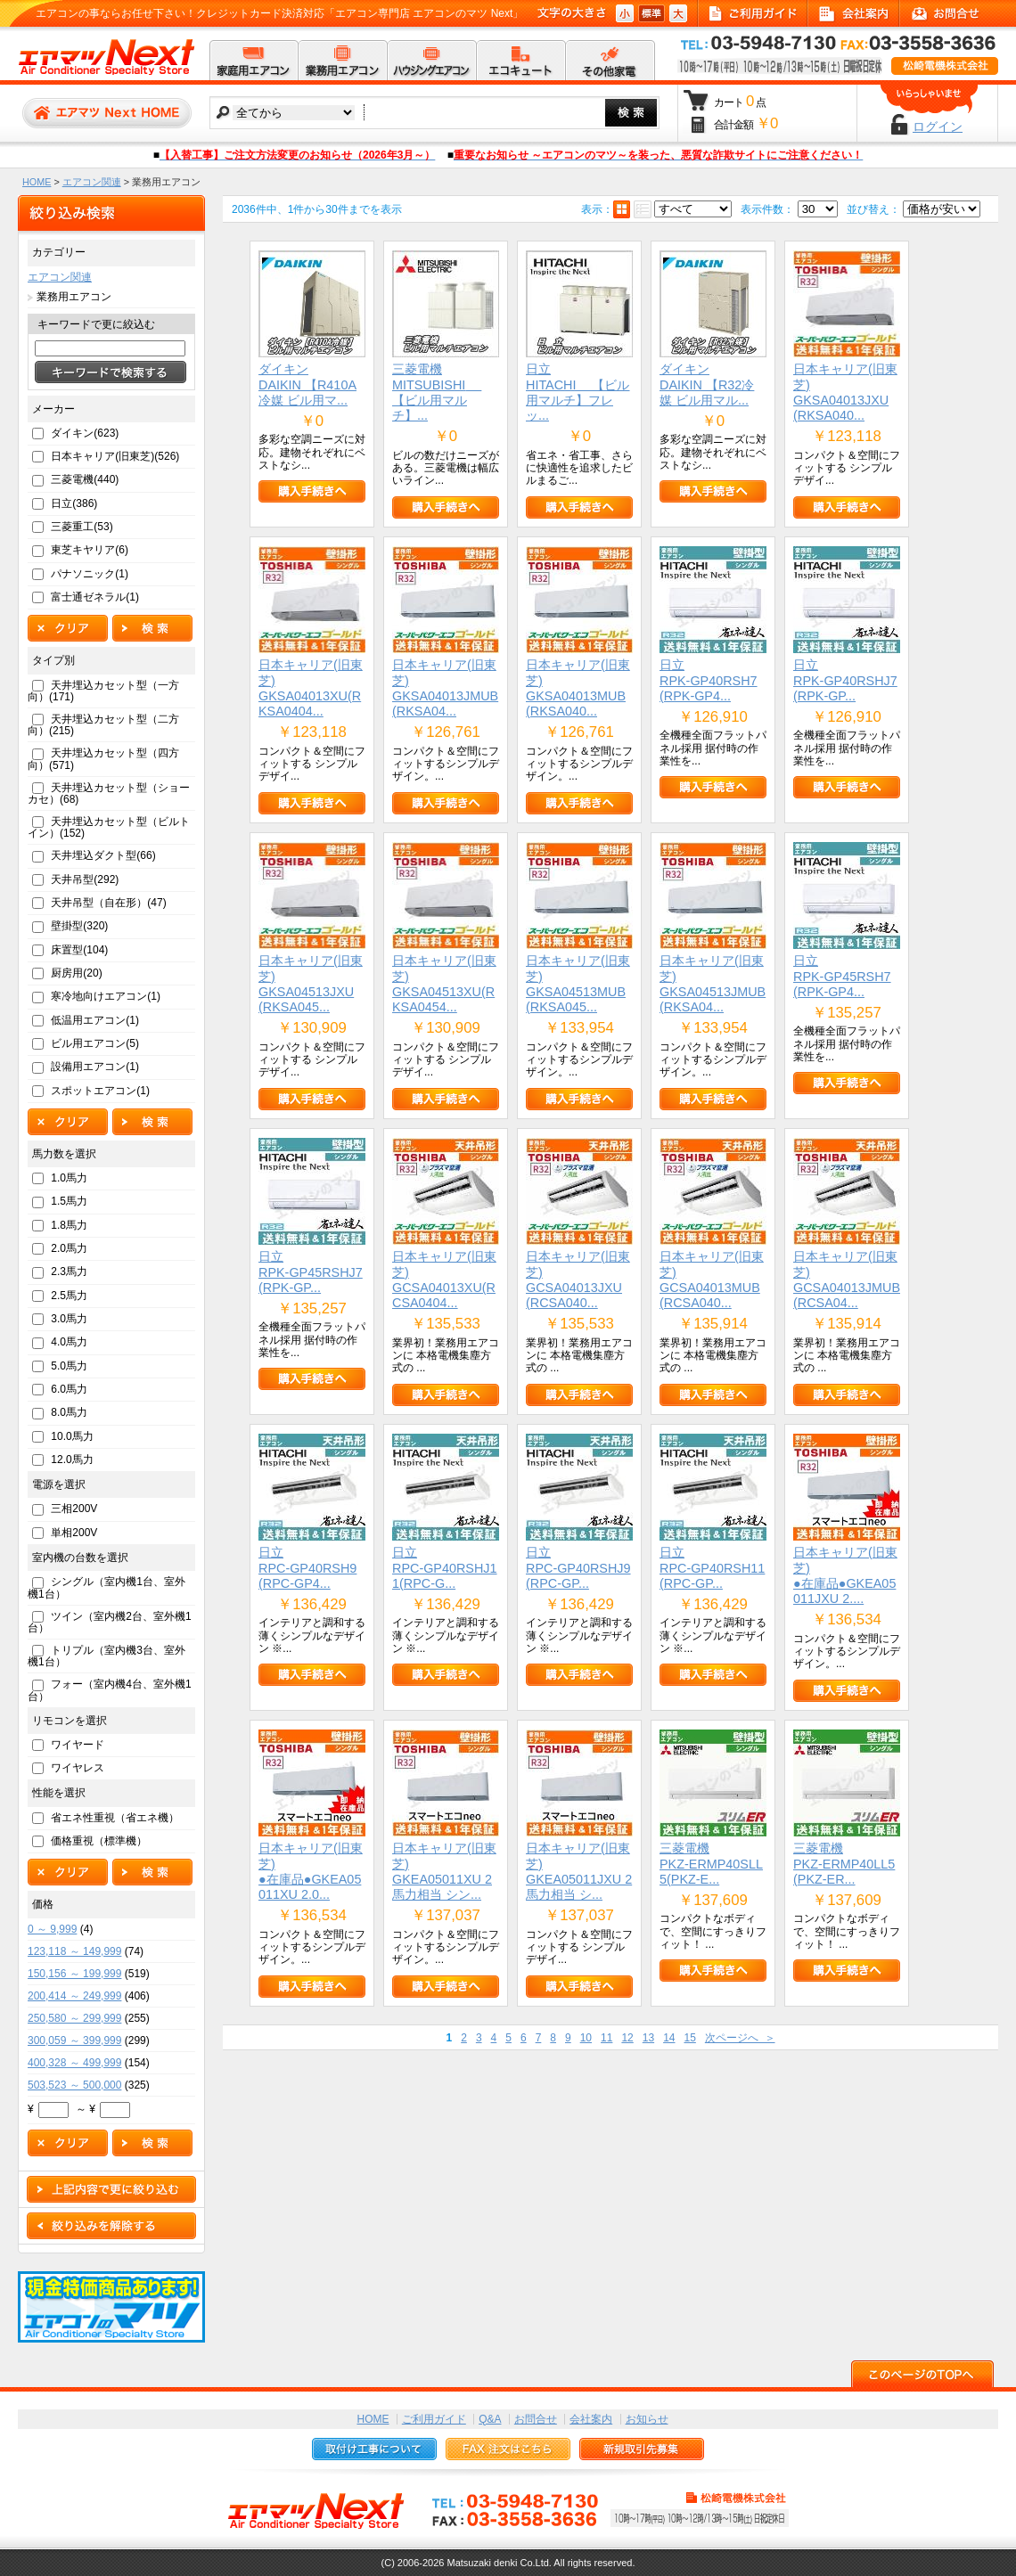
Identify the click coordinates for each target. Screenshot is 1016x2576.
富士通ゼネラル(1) (95, 597)
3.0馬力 (69, 1319)
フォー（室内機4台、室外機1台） (110, 1690)
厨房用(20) (76, 973)
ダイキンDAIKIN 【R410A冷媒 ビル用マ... (307, 384)
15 (689, 2038)
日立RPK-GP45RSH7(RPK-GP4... (842, 976)
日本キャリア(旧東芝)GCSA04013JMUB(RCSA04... (846, 1279)
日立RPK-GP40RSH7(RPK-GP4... (709, 680)
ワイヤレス (77, 1768)
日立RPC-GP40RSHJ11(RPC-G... (444, 1568)
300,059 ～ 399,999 (74, 2040)
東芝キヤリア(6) (89, 550)
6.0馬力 (69, 1389)
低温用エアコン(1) (95, 1020)
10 (586, 2038)
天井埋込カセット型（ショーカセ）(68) (109, 793)
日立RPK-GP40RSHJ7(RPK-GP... (845, 680)
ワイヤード (77, 1744)
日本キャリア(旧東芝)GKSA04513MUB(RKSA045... (578, 983)
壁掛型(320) (79, 926)
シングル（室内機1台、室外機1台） (106, 1587)
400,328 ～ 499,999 (74, 2063)
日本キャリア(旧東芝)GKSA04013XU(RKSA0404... (310, 688)
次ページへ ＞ (740, 2038)
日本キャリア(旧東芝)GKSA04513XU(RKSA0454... (444, 983)
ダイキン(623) (85, 433)
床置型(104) (79, 950)
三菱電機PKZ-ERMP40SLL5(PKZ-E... (711, 1863)
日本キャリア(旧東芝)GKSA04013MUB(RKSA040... (578, 688)
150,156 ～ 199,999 (74, 1973)
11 (606, 2038)
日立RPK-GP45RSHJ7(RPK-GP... (310, 1272)
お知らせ (647, 2419)
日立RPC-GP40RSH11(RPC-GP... (712, 1568)
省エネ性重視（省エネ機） (115, 1817)
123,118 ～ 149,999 (74, 1951)
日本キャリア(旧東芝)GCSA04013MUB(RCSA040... (712, 1279)
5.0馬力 (69, 1366)
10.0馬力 (72, 1436)
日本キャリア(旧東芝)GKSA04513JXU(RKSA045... (310, 983)
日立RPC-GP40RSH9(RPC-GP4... (307, 1568)
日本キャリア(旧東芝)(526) (115, 456)
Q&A (490, 2419)
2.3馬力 (69, 1271)
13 (648, 2038)
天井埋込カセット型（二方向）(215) (103, 725)
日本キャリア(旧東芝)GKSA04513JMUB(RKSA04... (713, 983)
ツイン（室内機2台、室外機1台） (110, 1622)
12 (627, 2038)
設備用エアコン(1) (95, 1066)
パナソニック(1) (89, 574)
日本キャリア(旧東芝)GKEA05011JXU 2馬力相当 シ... (579, 1871)
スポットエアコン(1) (100, 1090)
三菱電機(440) (85, 479)
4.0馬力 (69, 1342)
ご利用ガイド (434, 2419)
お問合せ (535, 2419)
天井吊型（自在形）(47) (108, 902)
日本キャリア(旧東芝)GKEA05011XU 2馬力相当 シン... (444, 1871)
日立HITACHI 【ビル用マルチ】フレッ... (578, 392)
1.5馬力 (69, 1201)
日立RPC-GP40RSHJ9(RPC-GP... (578, 1568)
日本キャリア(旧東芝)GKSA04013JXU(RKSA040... (845, 392)
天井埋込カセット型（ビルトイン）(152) (109, 827)
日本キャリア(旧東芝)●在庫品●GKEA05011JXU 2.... (845, 1575)
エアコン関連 (91, 181)
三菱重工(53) (81, 526)
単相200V (74, 1532)
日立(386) (74, 503)
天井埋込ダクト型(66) (103, 855)
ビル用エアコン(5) (95, 1043)
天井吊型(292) (85, 879)
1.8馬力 (69, 1225)
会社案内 (590, 2419)
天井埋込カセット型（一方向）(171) (103, 691)
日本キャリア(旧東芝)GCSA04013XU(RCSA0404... (444, 1279)
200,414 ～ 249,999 (74, 1996)
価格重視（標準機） (99, 1841)
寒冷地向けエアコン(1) (105, 996)
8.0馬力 (69, 1412)
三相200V (74, 1508)
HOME (36, 181)
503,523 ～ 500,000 (74, 2085)
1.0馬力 (69, 1178)
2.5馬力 (69, 1295)
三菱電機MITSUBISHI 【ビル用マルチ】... (436, 392)
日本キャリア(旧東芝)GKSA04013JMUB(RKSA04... (445, 688)
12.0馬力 (72, 1459)
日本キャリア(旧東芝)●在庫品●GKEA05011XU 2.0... (310, 1871)
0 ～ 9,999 (52, 1929)
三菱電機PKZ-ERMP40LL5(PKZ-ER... (844, 1863)
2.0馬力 (69, 1248)
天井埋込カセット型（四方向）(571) (103, 759)
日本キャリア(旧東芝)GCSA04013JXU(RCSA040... (578, 1279)
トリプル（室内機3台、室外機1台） (106, 1656)
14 (669, 2038)
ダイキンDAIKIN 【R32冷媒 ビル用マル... (707, 384)
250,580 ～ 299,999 (74, 2018)
